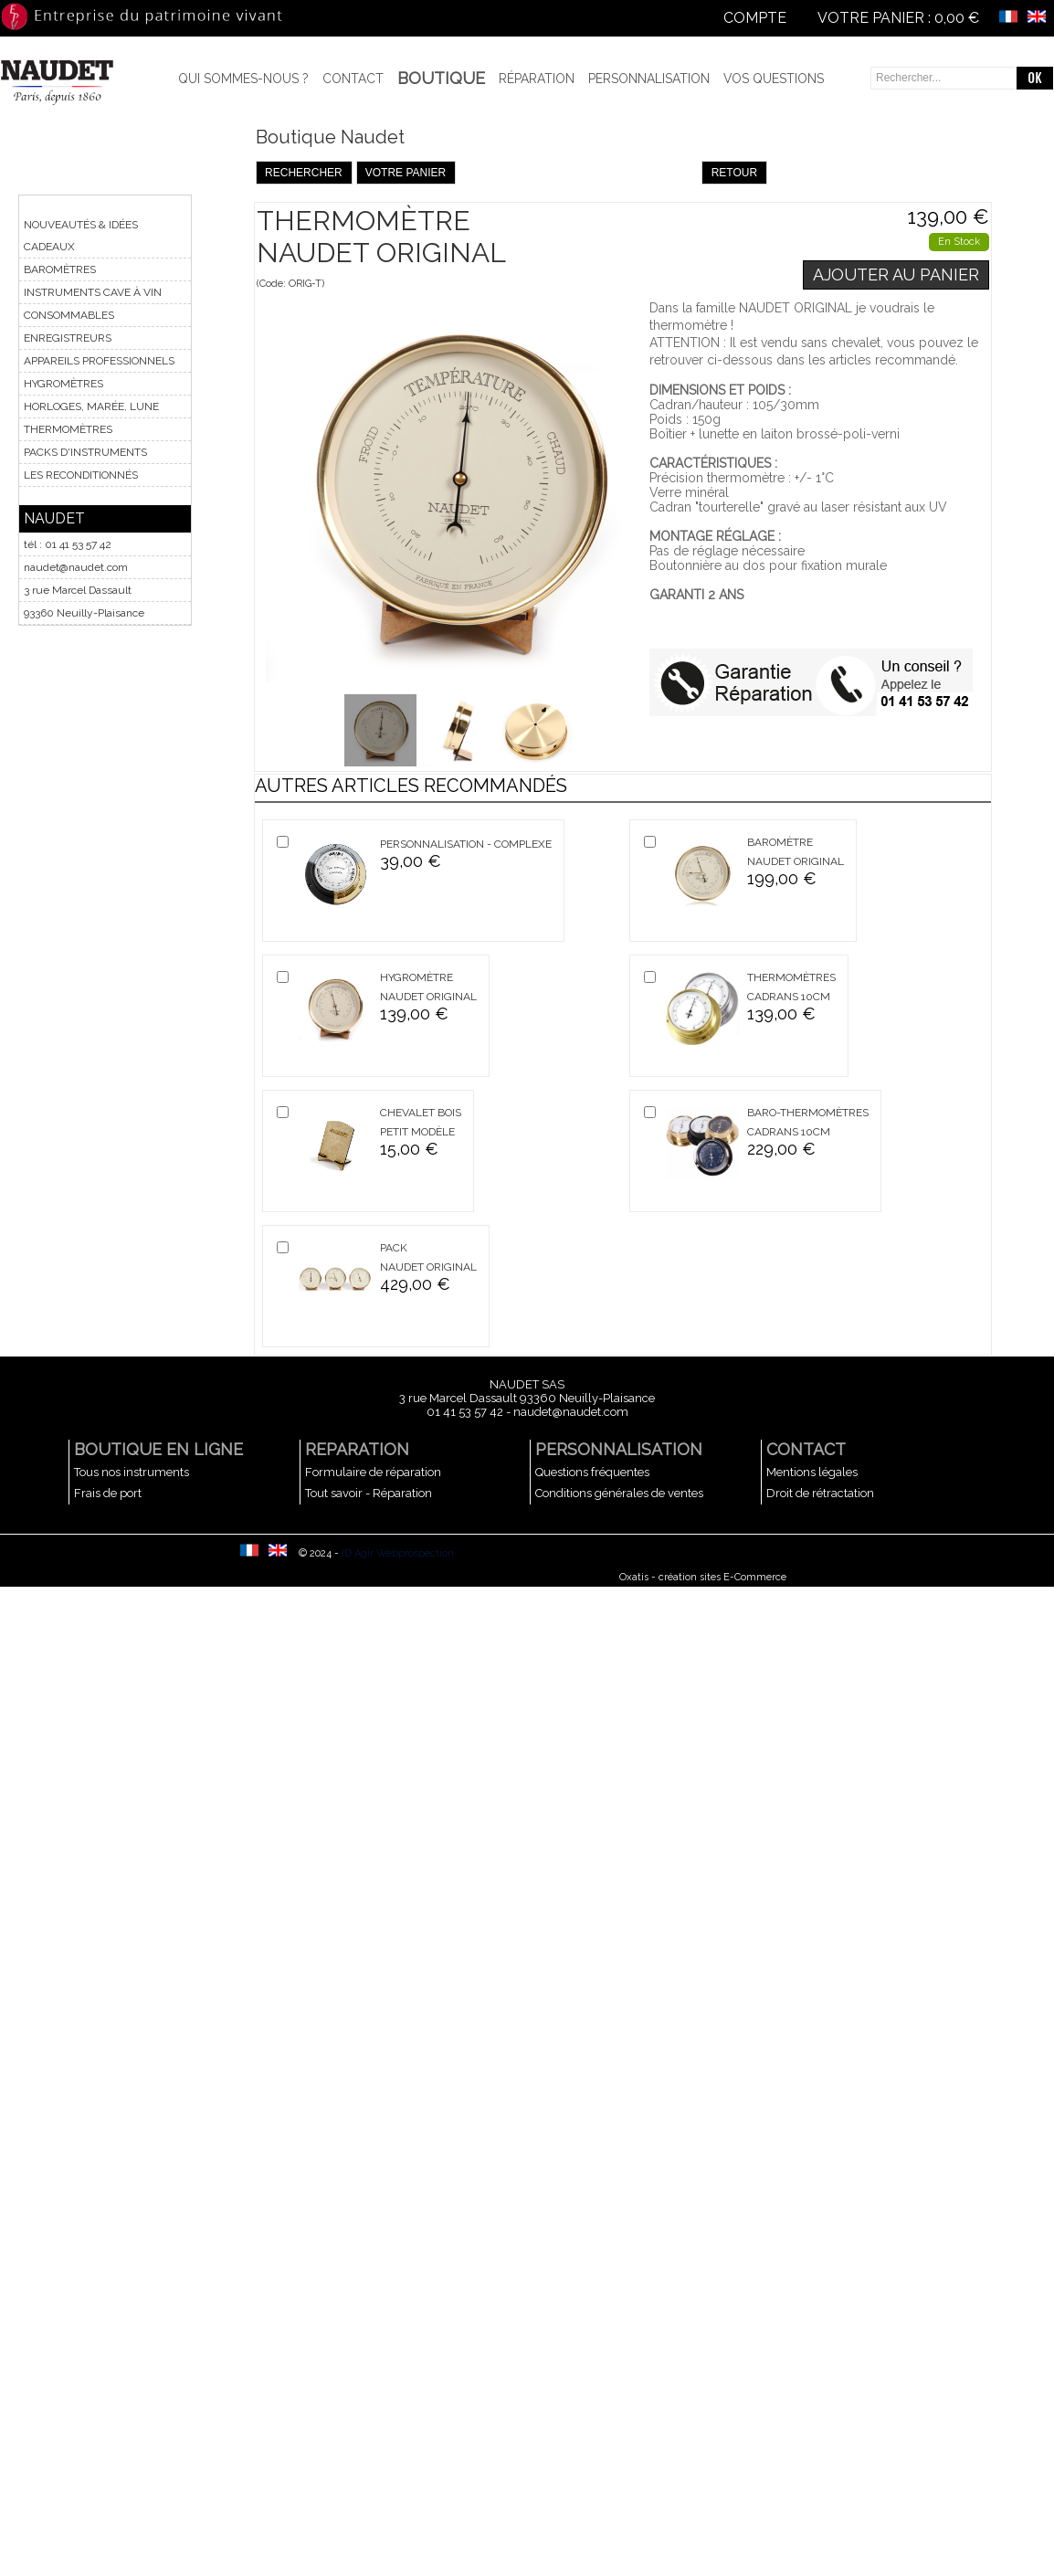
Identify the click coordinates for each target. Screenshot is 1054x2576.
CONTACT (806, 1449)
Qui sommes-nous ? (243, 78)
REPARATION (357, 1449)
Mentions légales (812, 1472)
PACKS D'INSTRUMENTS (85, 452)
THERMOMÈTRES (68, 429)
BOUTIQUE (441, 78)
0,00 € (956, 17)
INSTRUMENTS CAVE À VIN (93, 292)
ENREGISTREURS (67, 338)
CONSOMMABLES (69, 315)
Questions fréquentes (592, 1472)
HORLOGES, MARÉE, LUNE (91, 406)
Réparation (536, 78)
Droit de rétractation (820, 1493)
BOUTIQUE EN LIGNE (158, 1449)
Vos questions (773, 78)
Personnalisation (649, 78)
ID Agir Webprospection (398, 1553)
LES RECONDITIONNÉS (81, 475)
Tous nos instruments (131, 1472)
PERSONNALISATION (618, 1449)
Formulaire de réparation (373, 1472)
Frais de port (108, 1493)
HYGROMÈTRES (63, 383)
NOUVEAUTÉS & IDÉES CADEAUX (81, 235)
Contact (353, 78)
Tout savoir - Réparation (368, 1493)
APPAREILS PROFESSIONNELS (99, 360)
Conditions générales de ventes (619, 1493)
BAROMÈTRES (60, 269)
